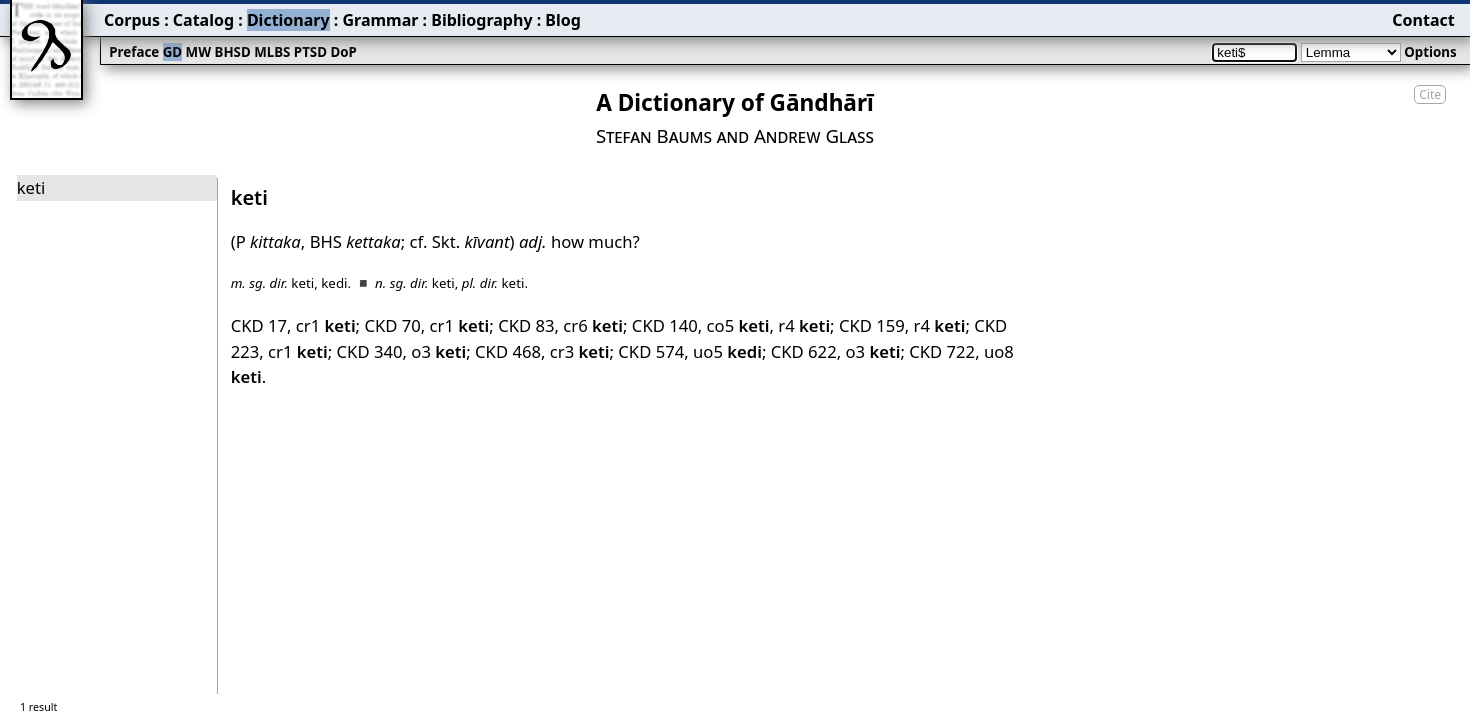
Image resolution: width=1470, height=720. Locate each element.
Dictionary (288, 20)
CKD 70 (392, 325)
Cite (1430, 94)
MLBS (272, 52)
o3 (438, 351)
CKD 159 (872, 325)
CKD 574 (651, 351)
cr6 (593, 325)
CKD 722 (942, 351)
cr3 (580, 351)
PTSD (310, 52)
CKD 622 (804, 351)
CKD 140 (665, 325)
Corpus (132, 20)
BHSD (233, 52)
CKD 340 (370, 351)
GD (172, 52)
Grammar (380, 20)
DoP (343, 52)
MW (198, 52)
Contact (1423, 20)
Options (1430, 52)
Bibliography (481, 20)
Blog (563, 20)
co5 (738, 325)
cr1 (326, 325)
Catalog (203, 20)
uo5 (727, 351)
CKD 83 (526, 325)
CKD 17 (259, 325)
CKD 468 (508, 351)
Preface (134, 52)
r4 (804, 325)
